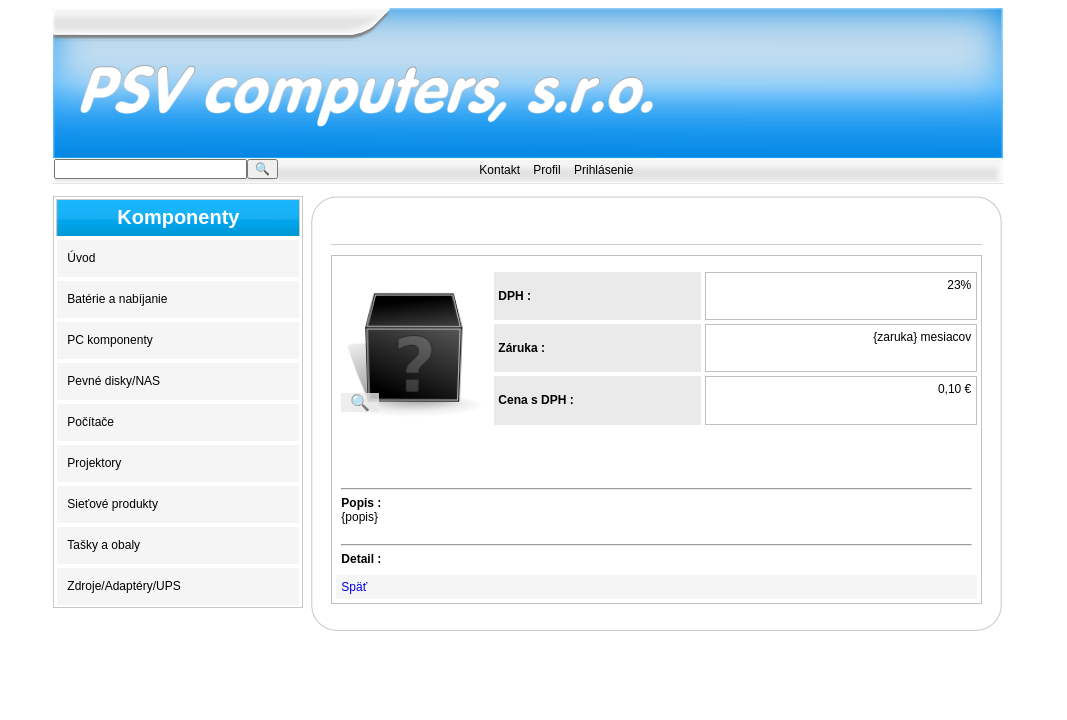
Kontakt (499, 170)
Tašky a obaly (103, 545)
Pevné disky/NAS (113, 381)
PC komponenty (109, 340)
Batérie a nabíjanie (117, 299)
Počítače (90, 422)
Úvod (81, 258)
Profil (546, 170)
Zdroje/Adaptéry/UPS (123, 586)
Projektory (94, 463)
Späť (354, 587)
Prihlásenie (603, 170)
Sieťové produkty (112, 504)
